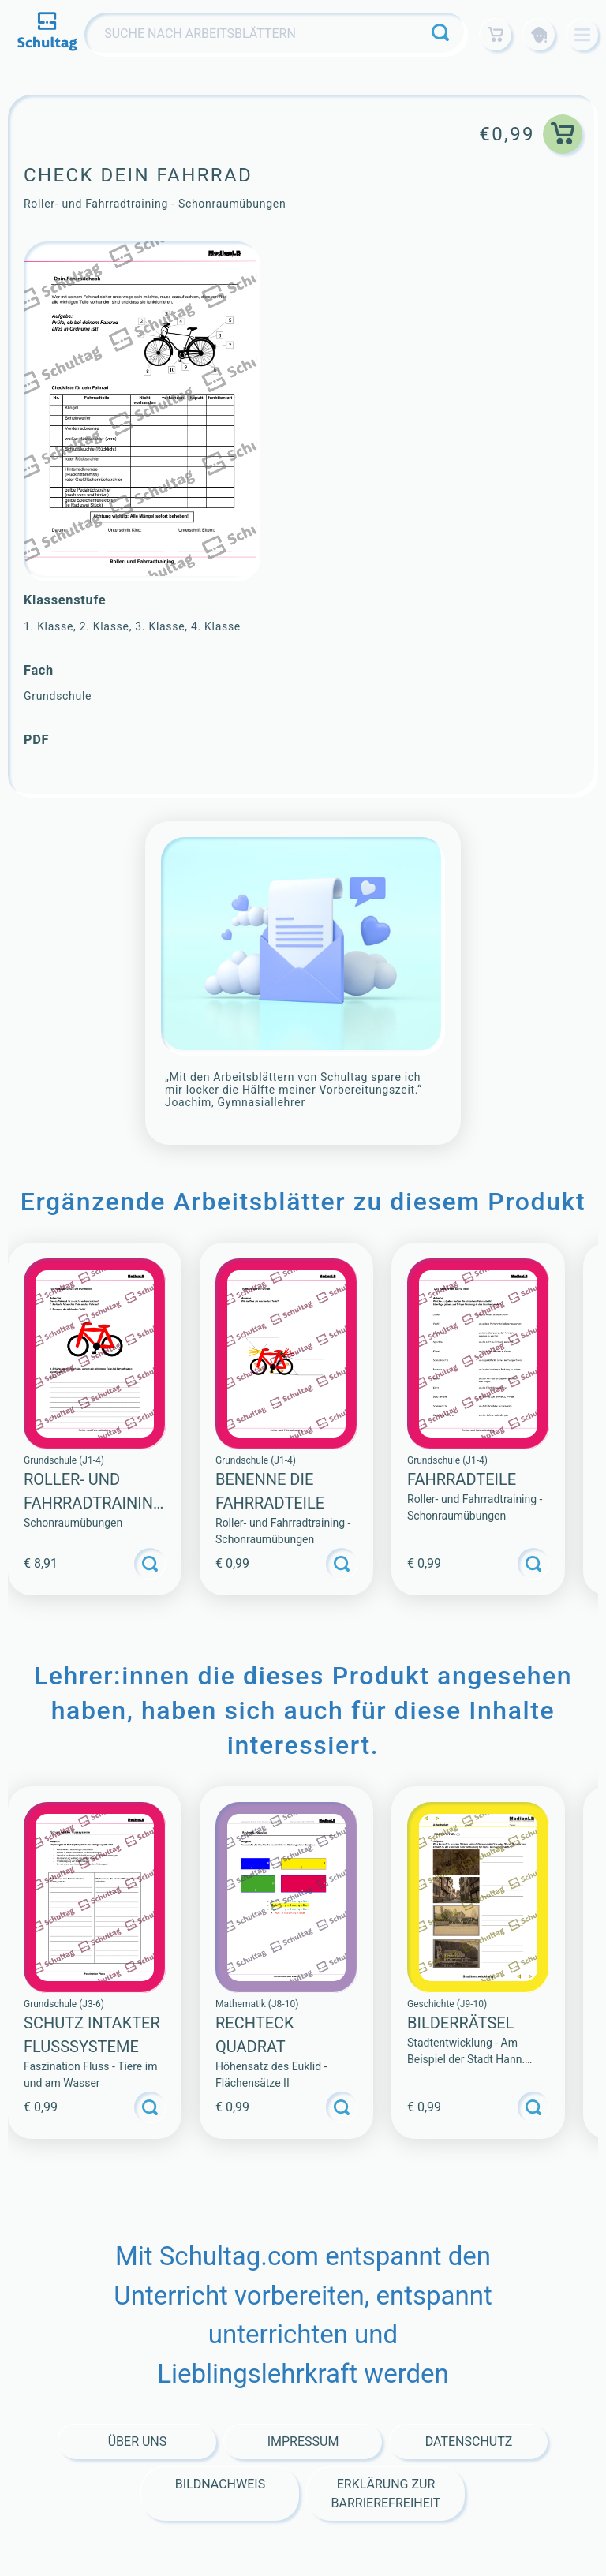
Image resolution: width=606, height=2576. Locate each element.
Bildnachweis (220, 2484)
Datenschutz (469, 2441)
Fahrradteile (461, 1479)
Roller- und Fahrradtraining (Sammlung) (94, 1503)
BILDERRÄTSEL (460, 2022)
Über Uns (137, 2441)
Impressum (303, 2441)
